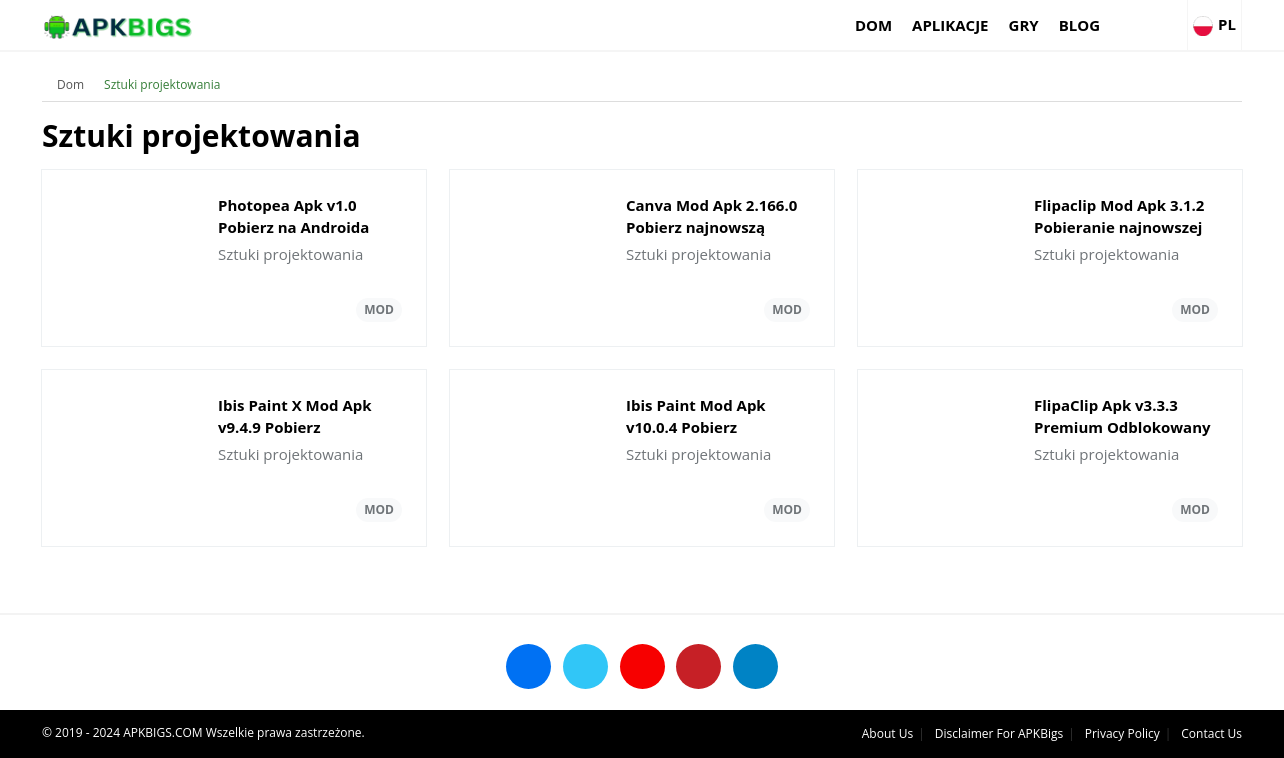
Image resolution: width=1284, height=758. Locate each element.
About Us (887, 733)
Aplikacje (950, 25)
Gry (1024, 25)
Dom (873, 25)
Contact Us (1211, 733)
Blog (1079, 25)
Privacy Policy (1122, 733)
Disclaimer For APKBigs (999, 733)
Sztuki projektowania (162, 84)
